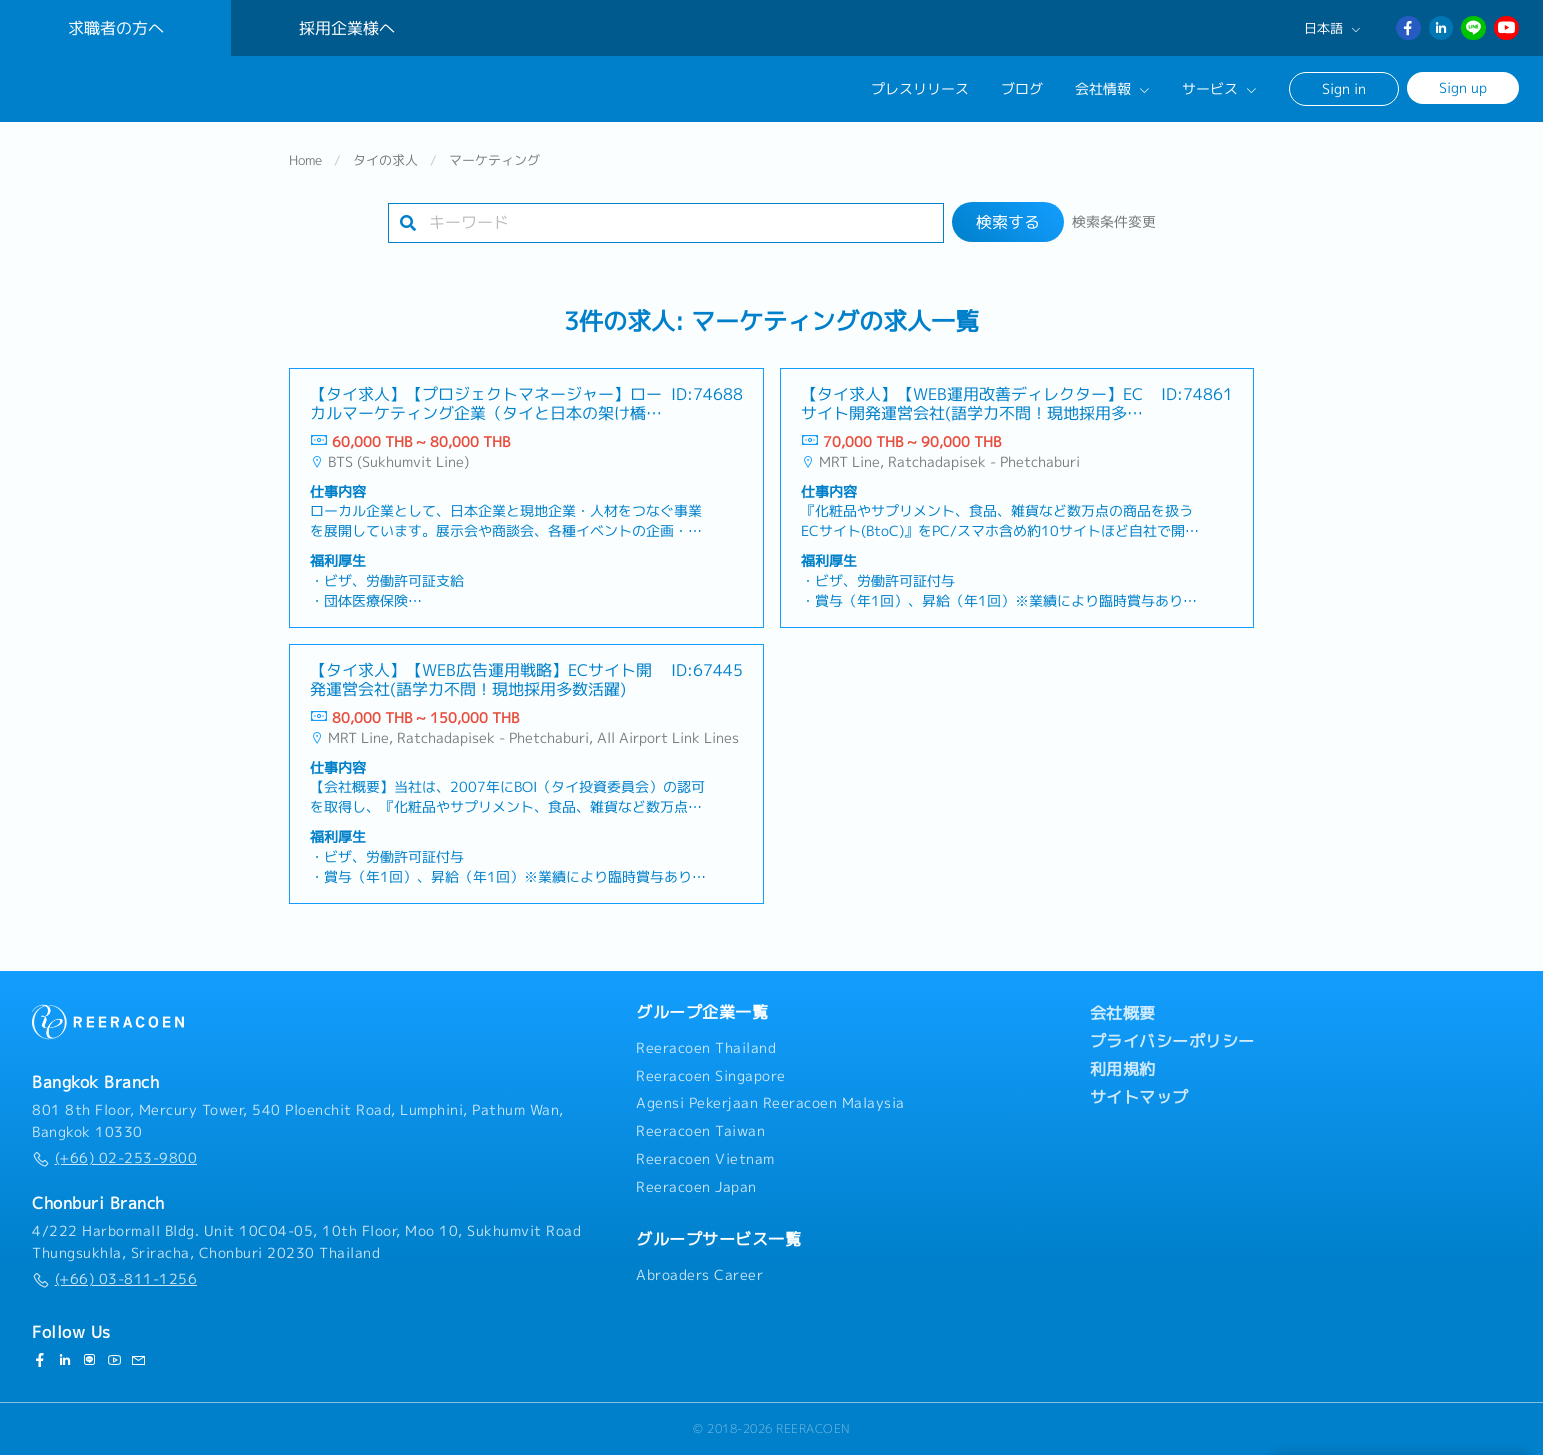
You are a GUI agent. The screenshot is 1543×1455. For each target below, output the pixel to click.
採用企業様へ (347, 28)
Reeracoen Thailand (706, 1048)
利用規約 (1123, 1069)
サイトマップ (1139, 1097)
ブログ (1022, 89)
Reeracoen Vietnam (705, 1159)
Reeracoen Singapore (711, 1076)
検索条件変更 (1114, 226)
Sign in (1344, 88)
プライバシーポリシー (1172, 1041)
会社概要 (1123, 1013)
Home (305, 164)
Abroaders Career (699, 1276)
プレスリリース (920, 89)
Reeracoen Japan (696, 1187)
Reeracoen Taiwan (700, 1132)
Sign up (1463, 87)
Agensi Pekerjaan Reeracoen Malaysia (770, 1104)
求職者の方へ (116, 28)
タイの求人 (385, 164)
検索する (1008, 226)
